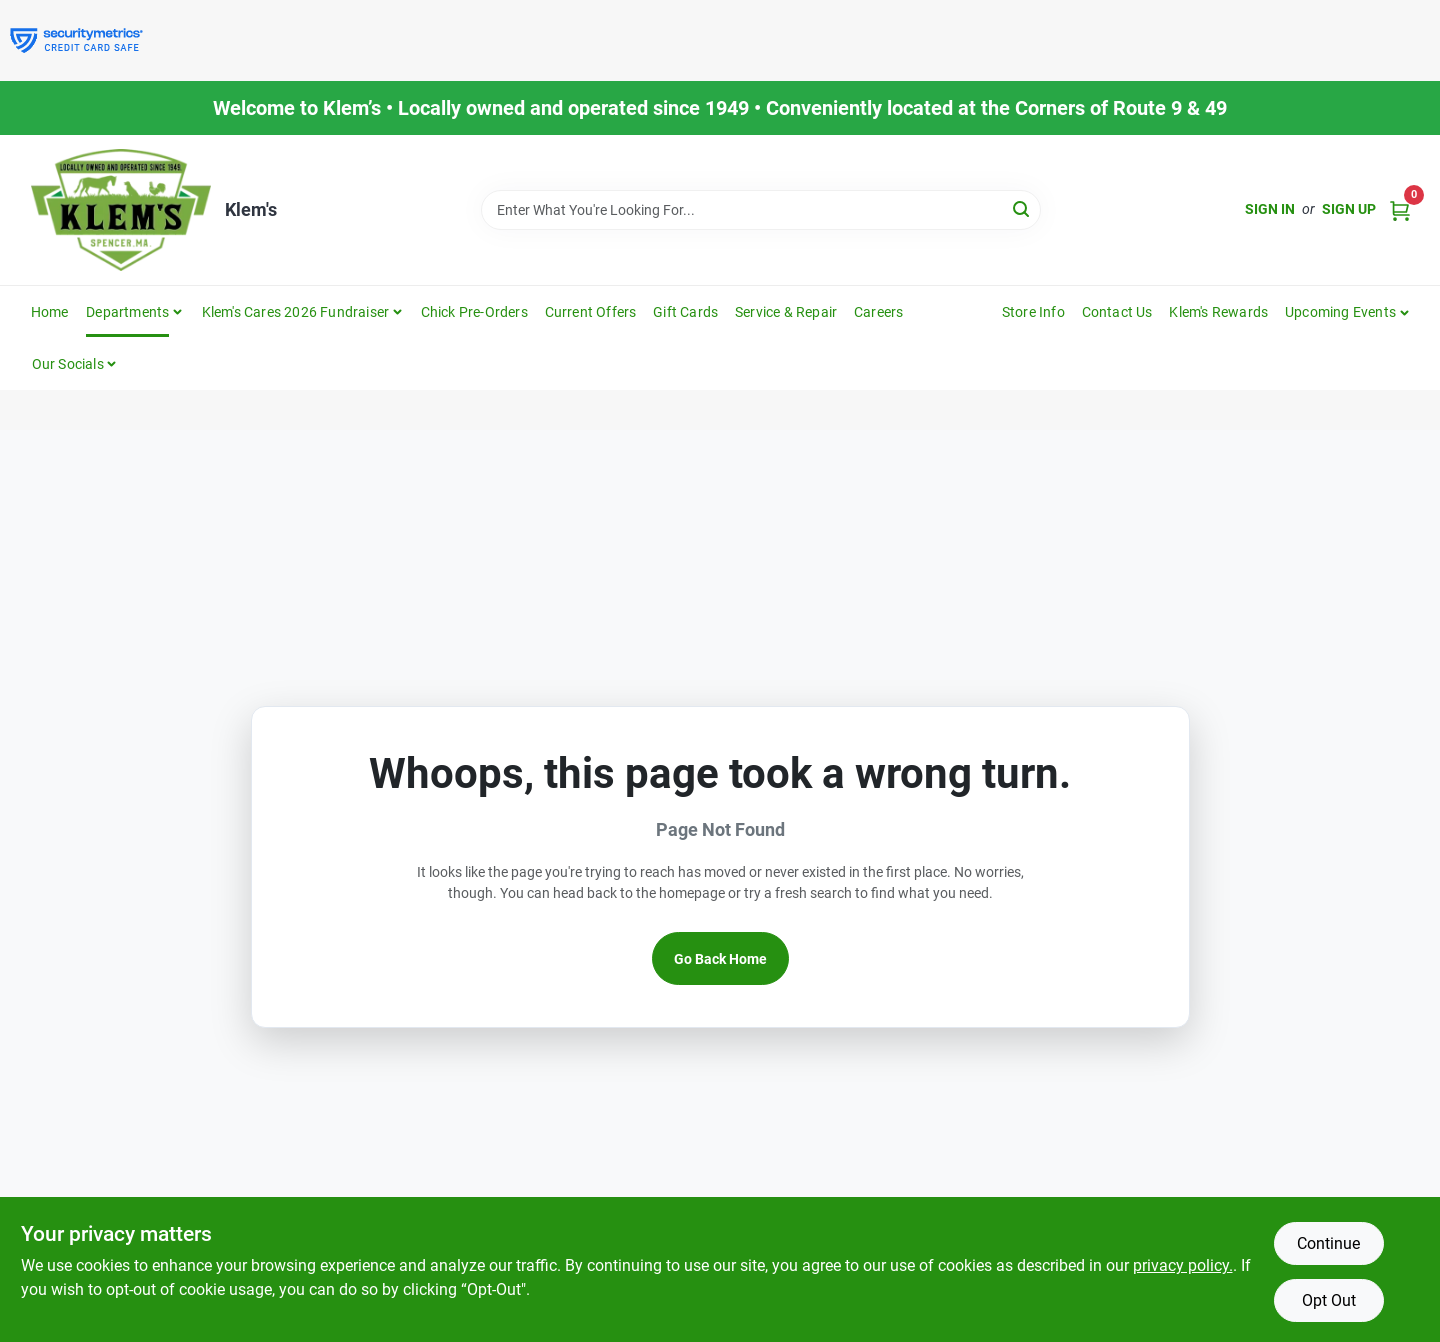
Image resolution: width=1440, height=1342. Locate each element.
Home (50, 312)
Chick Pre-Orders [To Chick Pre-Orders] (474, 312)
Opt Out (1329, 1300)
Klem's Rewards (1218, 312)
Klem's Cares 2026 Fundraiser (296, 312)
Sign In (1270, 209)
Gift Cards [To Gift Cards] (685, 312)
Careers (878, 312)
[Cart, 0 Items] (1400, 209)
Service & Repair (786, 312)
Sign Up (1349, 209)
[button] (1347, 312)
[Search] (1022, 208)
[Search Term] (761, 210)
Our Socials (68, 364)
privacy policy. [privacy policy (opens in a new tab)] (1183, 1265)
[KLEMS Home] (121, 210)
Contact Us (1117, 312)
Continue (1328, 1243)
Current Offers (591, 312)
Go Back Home (720, 959)
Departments (127, 312)
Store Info (1033, 312)
